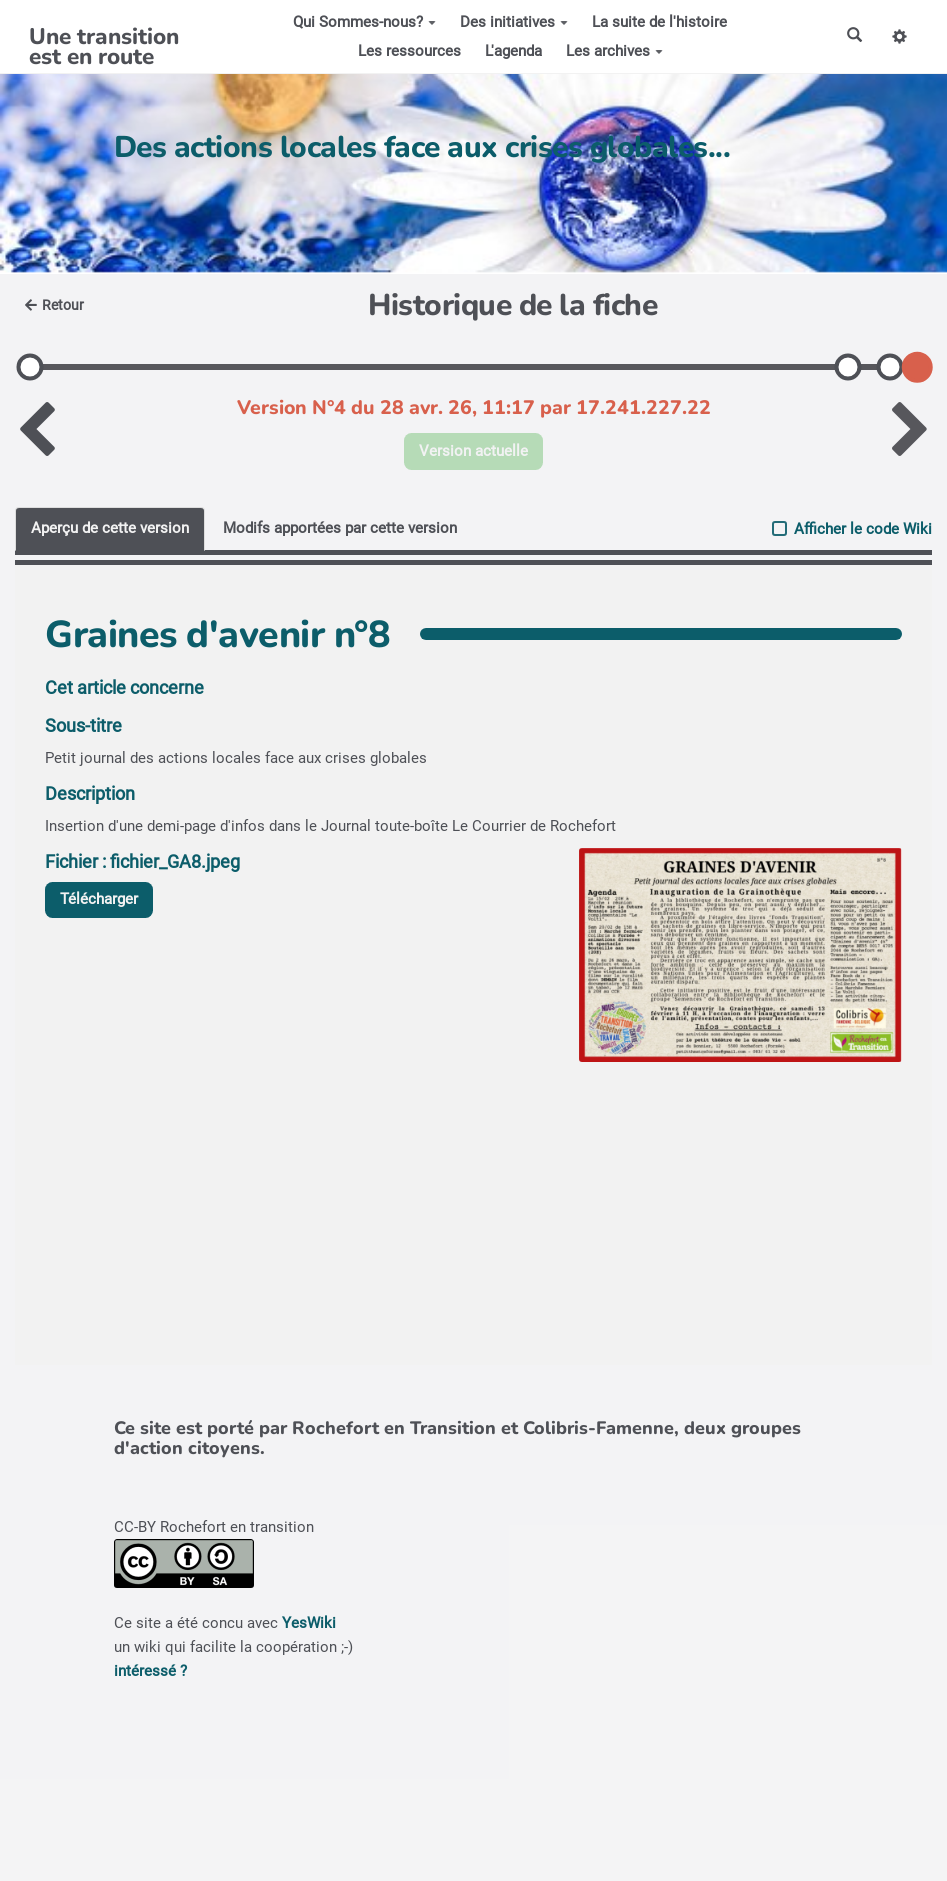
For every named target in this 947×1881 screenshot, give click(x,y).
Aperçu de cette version (110, 528)
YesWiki (309, 1623)
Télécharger (99, 899)
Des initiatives (514, 22)
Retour (54, 305)
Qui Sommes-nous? (364, 22)
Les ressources (409, 51)
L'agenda (513, 51)
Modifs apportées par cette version (340, 528)
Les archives (614, 51)
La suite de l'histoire (659, 22)
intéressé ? (150, 1671)
